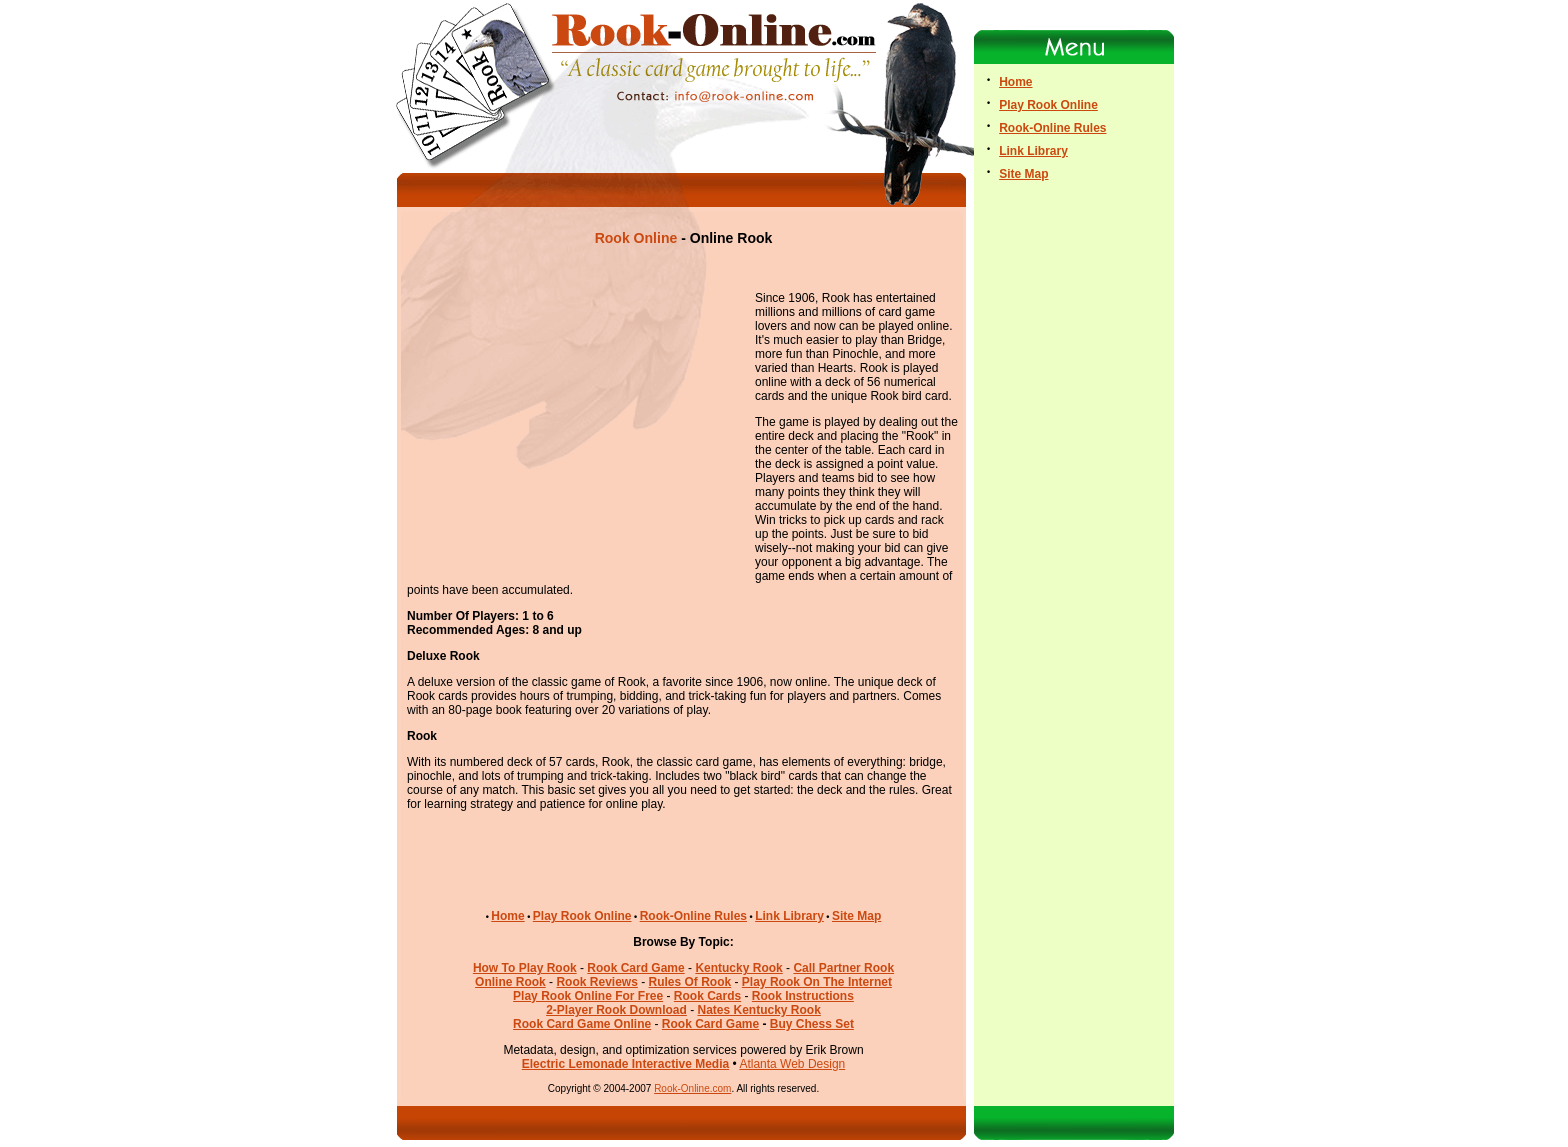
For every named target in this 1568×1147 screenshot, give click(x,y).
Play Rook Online (582, 916)
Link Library (789, 916)
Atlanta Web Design (792, 1064)
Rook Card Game (710, 1024)
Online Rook (510, 982)
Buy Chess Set (812, 1024)
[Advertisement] (684, 269)
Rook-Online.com (692, 1088)
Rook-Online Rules (693, 916)
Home (507, 916)
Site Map (856, 916)
